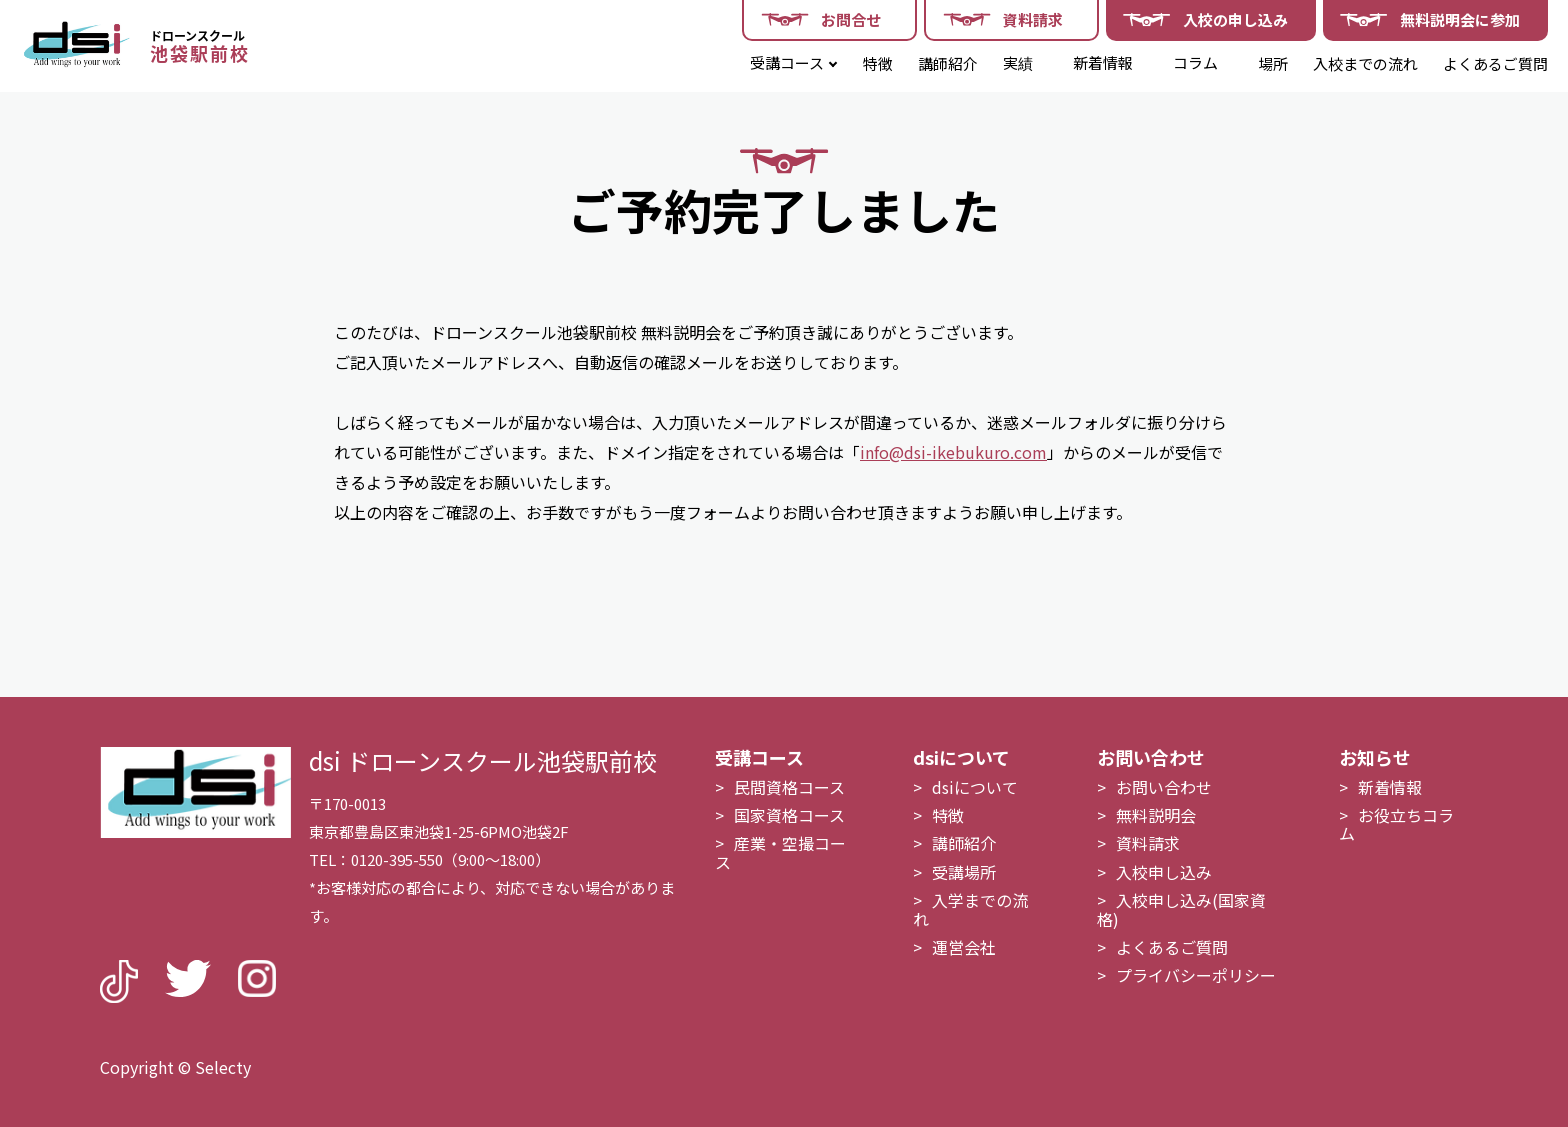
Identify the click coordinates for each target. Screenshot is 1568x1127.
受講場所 (964, 872)
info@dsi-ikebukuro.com (953, 452)
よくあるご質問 (1495, 63)
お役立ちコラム (1396, 824)
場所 (1273, 63)
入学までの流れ (970, 909)
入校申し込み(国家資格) (1181, 909)
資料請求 (1148, 843)
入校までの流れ (1365, 63)
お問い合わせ (1164, 787)
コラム (1195, 62)
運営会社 (964, 947)
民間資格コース (789, 787)
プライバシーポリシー (1196, 975)
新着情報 (1103, 62)
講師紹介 (948, 63)
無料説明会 (1156, 815)
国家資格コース (789, 815)
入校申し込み (1164, 872)
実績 (1018, 62)
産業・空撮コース (780, 852)
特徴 (878, 63)
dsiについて (975, 787)
